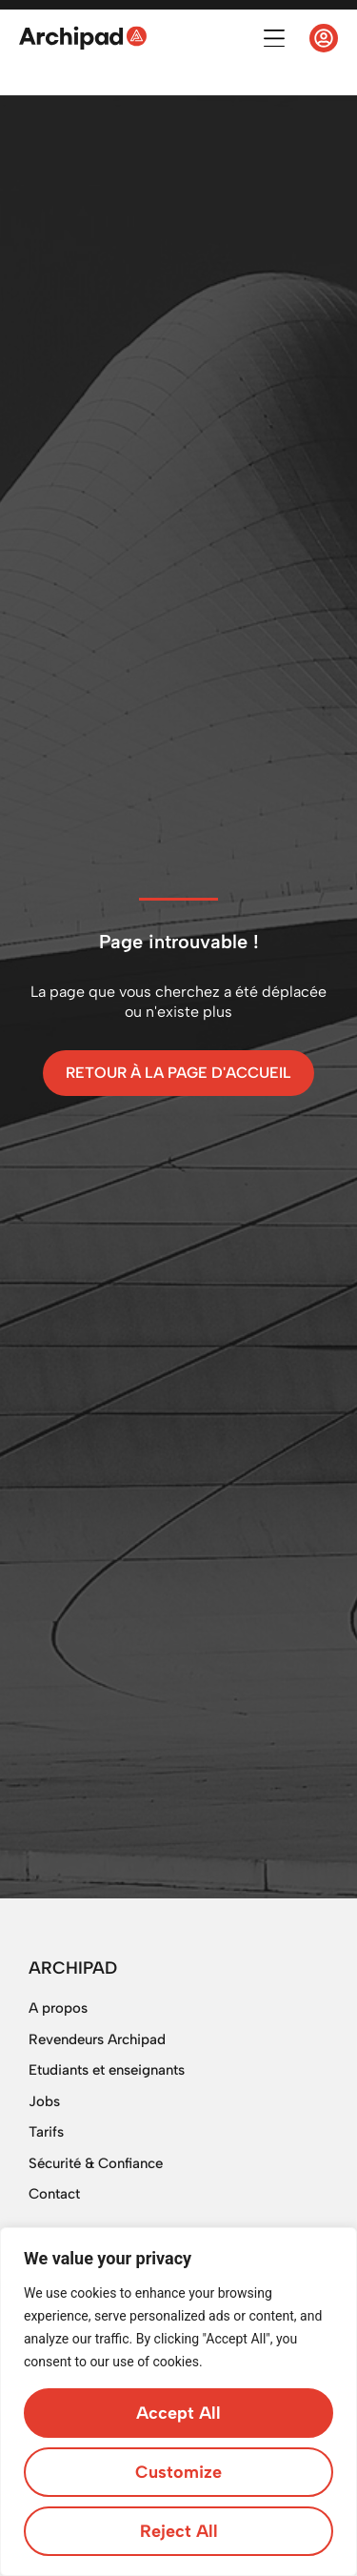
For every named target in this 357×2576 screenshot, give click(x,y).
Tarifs (46, 2131)
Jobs (44, 2101)
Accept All (178, 2413)
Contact (54, 2193)
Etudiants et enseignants (107, 2070)
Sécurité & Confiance (96, 2163)
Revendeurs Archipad (97, 2039)
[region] (178, 2401)
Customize (178, 2472)
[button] (273, 38)
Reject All (179, 2531)
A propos (58, 2008)
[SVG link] (83, 38)
